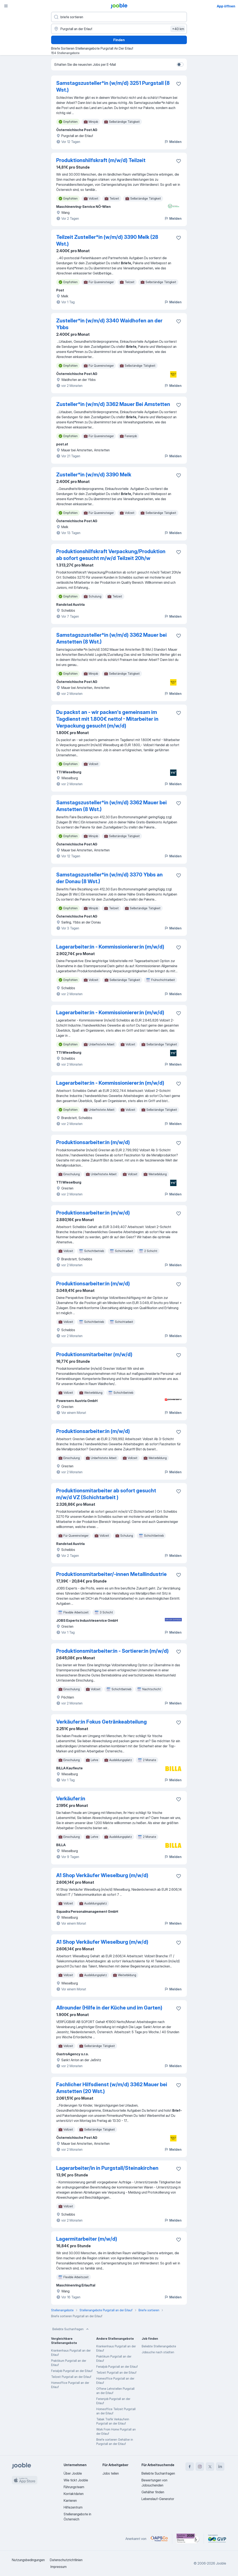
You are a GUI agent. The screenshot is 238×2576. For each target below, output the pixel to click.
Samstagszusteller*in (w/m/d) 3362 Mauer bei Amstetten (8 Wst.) (111, 638)
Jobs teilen (110, 2473)
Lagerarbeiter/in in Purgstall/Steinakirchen (107, 2168)
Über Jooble (73, 2473)
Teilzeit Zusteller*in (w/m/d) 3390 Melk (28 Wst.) (107, 240)
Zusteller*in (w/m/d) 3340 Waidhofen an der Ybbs (109, 324)
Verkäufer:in (70, 1798)
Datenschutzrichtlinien (66, 2560)
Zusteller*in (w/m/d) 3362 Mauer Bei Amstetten (113, 404)
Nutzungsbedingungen (28, 2560)
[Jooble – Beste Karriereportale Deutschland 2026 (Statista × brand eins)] (187, 2539)
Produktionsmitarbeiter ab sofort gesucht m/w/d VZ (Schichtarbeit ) (106, 1493)
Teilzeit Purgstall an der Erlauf (71, 2377)
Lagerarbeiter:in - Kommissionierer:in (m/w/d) (110, 947)
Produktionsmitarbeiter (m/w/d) (94, 1354)
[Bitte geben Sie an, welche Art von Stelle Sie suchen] (119, 17)
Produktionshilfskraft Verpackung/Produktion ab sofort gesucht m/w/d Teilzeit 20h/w (110, 554)
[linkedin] (220, 2466)
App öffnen (226, 6)
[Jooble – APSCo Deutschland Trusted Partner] (159, 2539)
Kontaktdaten (74, 2494)
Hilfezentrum (73, 2507)
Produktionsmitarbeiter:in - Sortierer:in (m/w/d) (112, 1651)
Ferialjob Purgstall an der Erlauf (72, 2371)
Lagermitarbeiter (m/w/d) (86, 2239)
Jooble (221, 2563)
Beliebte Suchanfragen (71, 2329)
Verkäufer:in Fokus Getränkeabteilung (101, 1722)
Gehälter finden (152, 2492)
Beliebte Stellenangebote (159, 2346)
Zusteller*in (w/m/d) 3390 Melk (93, 475)
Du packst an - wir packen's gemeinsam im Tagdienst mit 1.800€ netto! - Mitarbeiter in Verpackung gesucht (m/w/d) (107, 719)
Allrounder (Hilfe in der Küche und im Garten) (109, 2008)
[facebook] (189, 2466)
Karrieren (70, 2500)
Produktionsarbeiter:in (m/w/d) (93, 1142)
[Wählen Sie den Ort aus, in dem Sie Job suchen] (119, 29)
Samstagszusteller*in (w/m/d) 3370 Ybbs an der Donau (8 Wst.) (109, 878)
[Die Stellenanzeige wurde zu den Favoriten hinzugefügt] (178, 83)
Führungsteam (74, 2487)
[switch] (180, 64)
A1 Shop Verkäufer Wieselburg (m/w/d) (102, 1875)
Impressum (58, 2567)
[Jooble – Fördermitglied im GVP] (217, 2539)
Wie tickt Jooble (76, 2480)
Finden (119, 40)
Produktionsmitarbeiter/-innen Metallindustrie (111, 1574)
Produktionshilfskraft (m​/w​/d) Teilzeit (101, 160)
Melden (173, 142)
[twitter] (210, 2466)
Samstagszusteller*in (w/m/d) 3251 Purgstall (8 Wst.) (113, 86)
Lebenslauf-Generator (157, 2499)
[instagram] (200, 2466)
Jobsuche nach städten (158, 2352)
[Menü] (6, 6)
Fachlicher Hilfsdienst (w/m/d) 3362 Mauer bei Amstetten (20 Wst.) (111, 2087)
